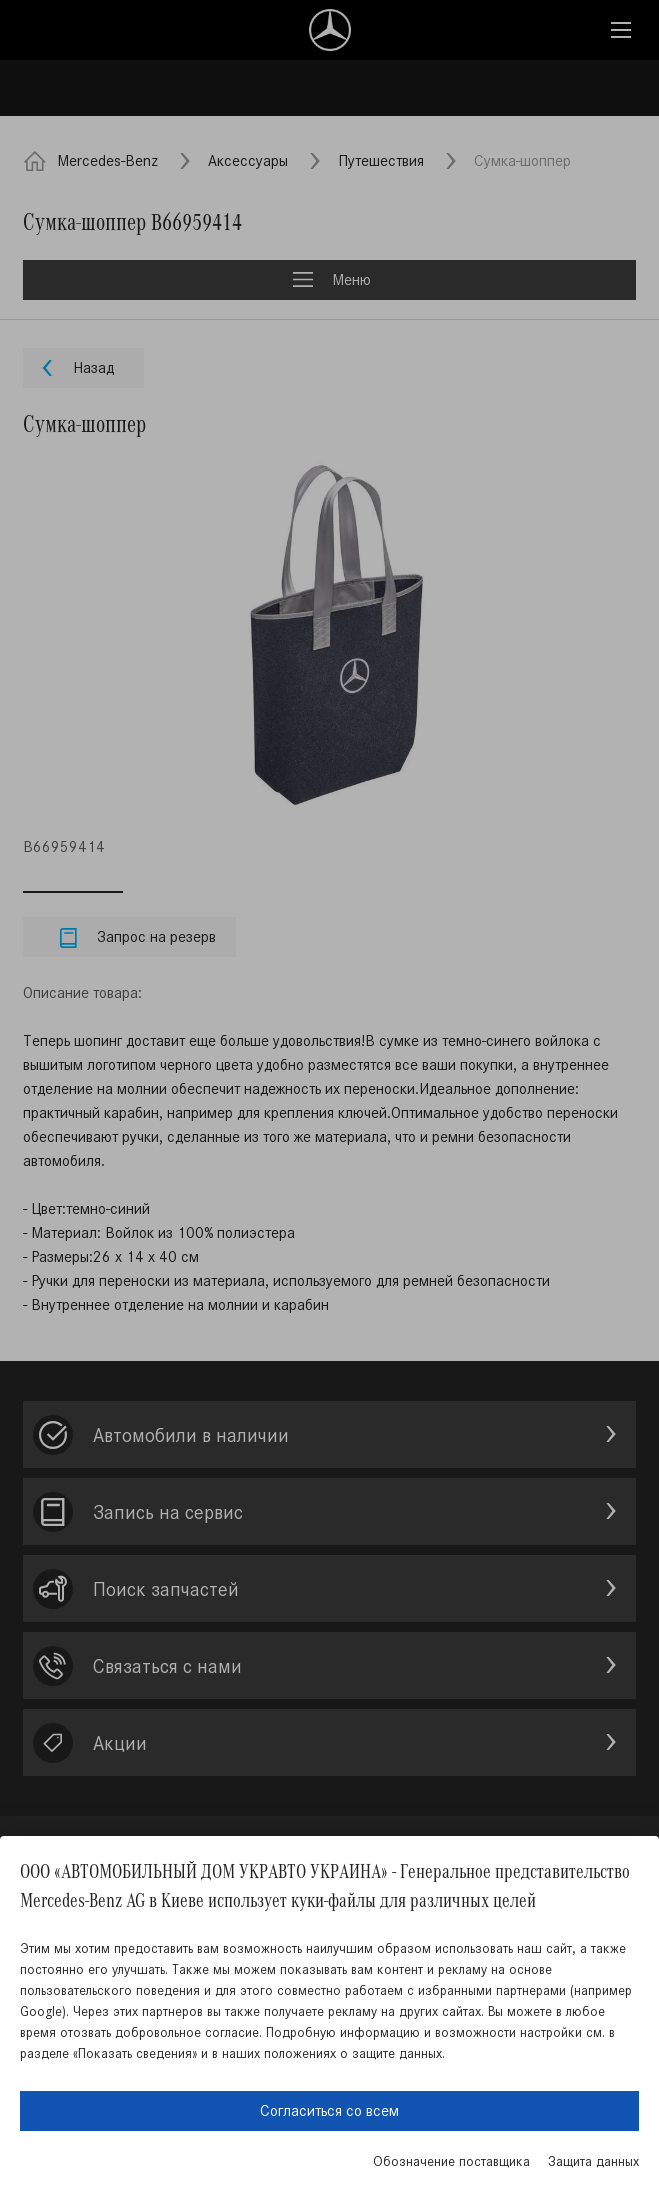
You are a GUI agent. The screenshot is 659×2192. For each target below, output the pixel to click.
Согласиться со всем (329, 2110)
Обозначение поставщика (451, 2161)
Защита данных (593, 2161)
